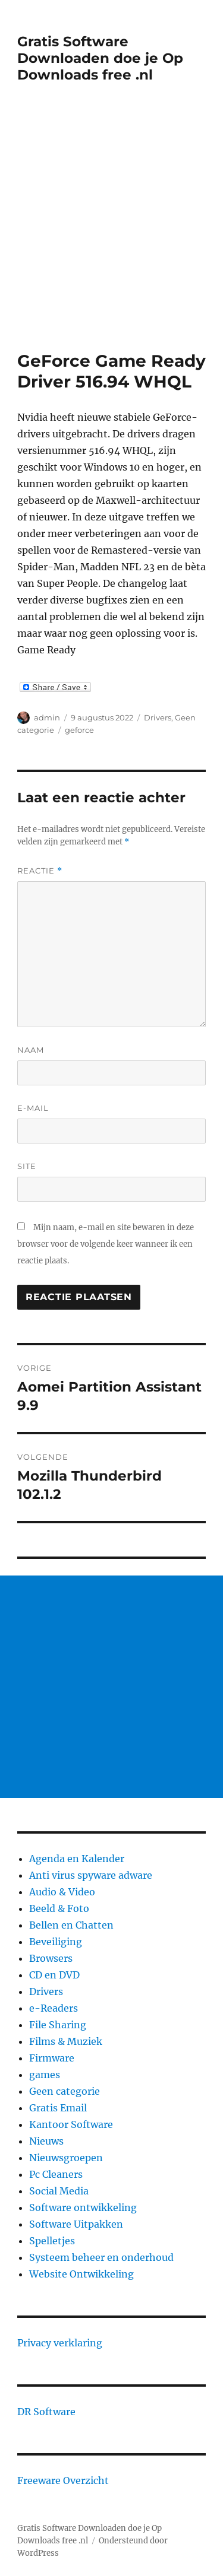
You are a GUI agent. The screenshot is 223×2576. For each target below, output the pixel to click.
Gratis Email (58, 2108)
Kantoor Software (71, 2124)
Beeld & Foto (59, 1908)
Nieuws (46, 2141)
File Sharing (57, 2025)
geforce (79, 730)
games (44, 2075)
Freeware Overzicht (63, 2480)
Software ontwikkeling (83, 2207)
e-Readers (53, 2008)
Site (26, 1166)
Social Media (59, 2191)
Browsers (51, 1958)
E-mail (33, 1108)
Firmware (51, 2058)
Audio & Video (62, 1892)
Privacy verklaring (59, 2343)
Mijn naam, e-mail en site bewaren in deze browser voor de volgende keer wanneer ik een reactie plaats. (105, 1244)
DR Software (46, 2412)
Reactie (39, 871)
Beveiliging (55, 1942)
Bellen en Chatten (71, 1925)
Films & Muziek (65, 2041)
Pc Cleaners (56, 2174)
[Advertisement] (111, 233)
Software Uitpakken (76, 2224)
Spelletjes (52, 2241)
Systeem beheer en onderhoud (101, 2257)
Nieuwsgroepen (66, 2158)
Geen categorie (64, 2091)
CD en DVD (54, 1975)
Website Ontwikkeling (81, 2274)
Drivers (157, 717)
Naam (30, 1049)
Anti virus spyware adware (90, 1875)
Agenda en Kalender (76, 1858)
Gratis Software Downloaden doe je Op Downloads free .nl (100, 58)
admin (47, 717)
